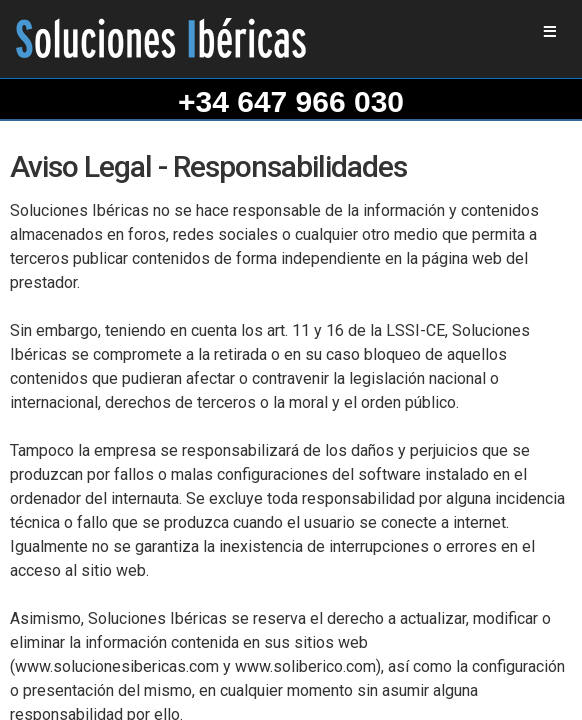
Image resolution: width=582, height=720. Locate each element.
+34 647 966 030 (291, 101)
